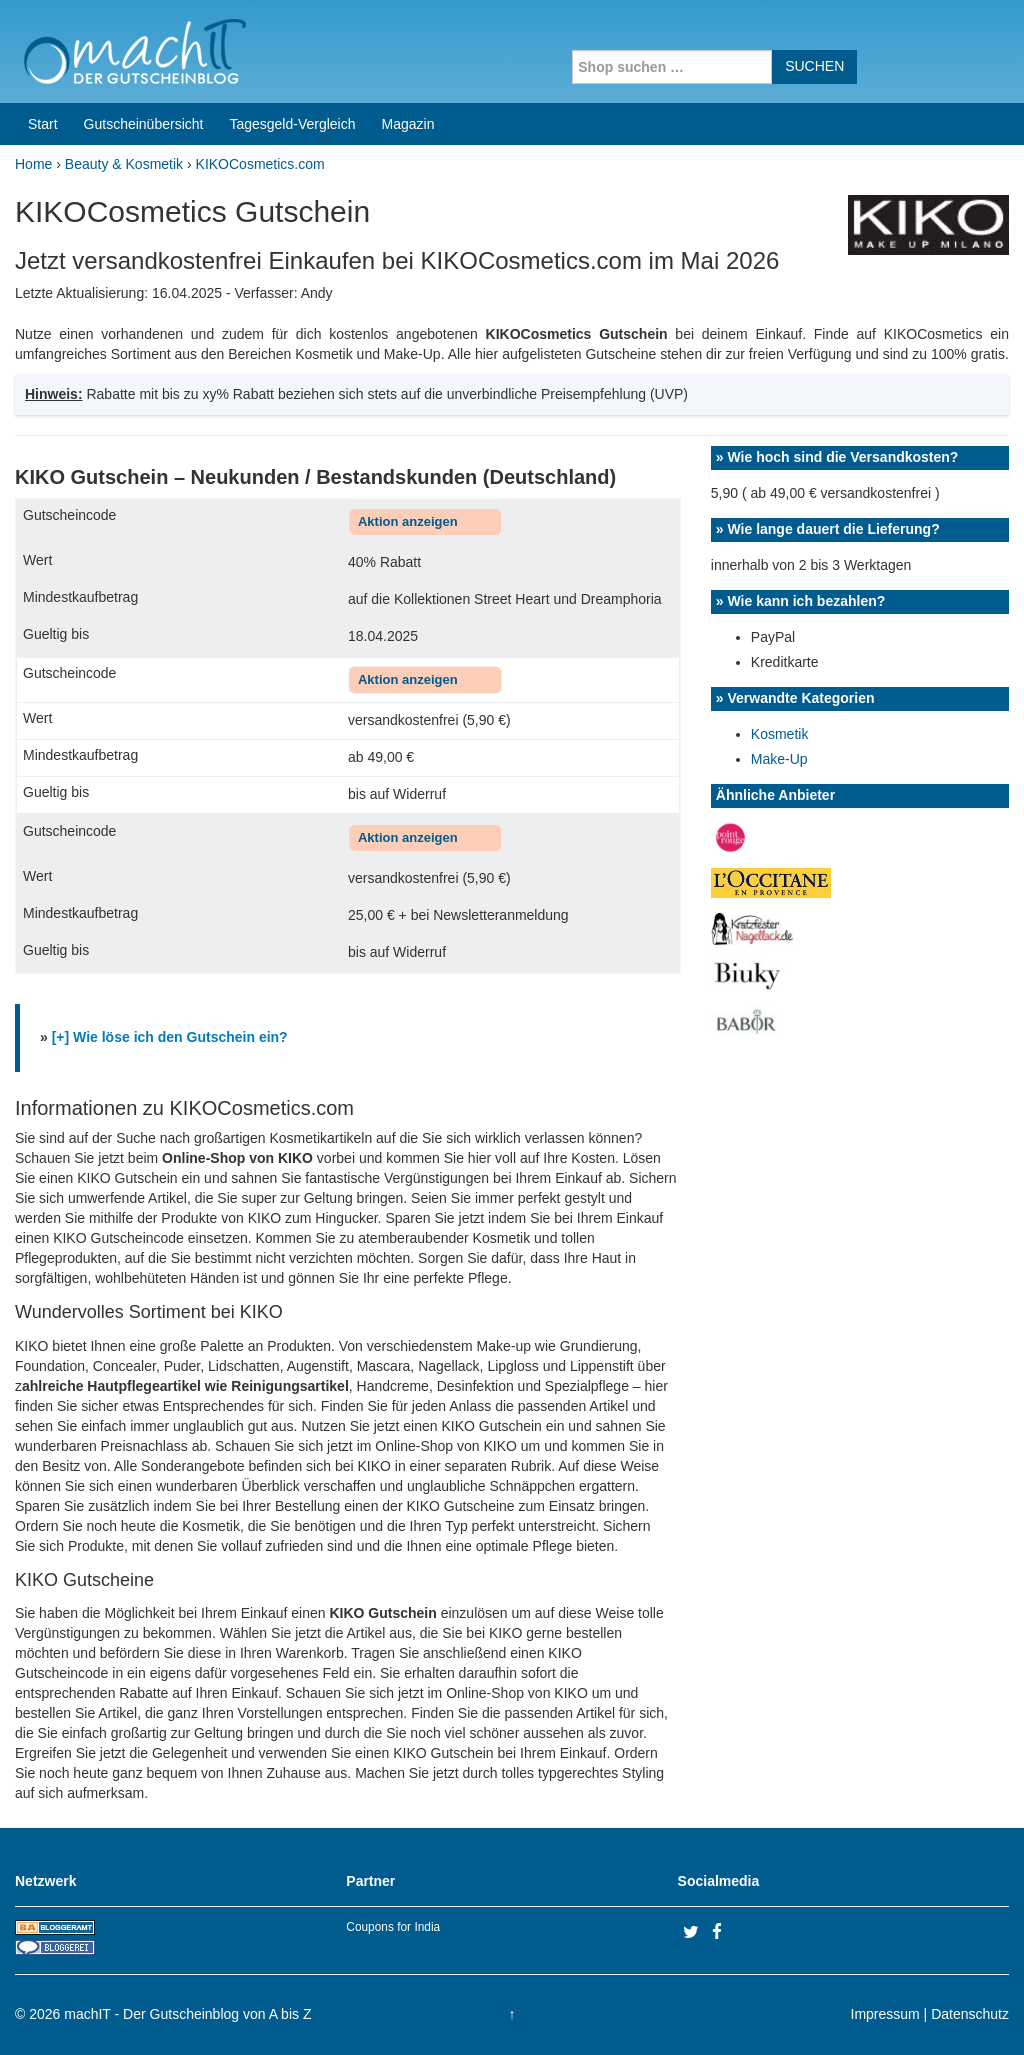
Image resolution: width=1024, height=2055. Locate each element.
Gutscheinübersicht (144, 124)
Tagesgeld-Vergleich (292, 124)
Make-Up (779, 759)
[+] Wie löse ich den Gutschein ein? (170, 1037)
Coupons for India (393, 1927)
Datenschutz (970, 2014)
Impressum (885, 2014)
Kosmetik (780, 734)
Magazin (408, 124)
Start (43, 124)
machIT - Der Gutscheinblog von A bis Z (187, 2014)
